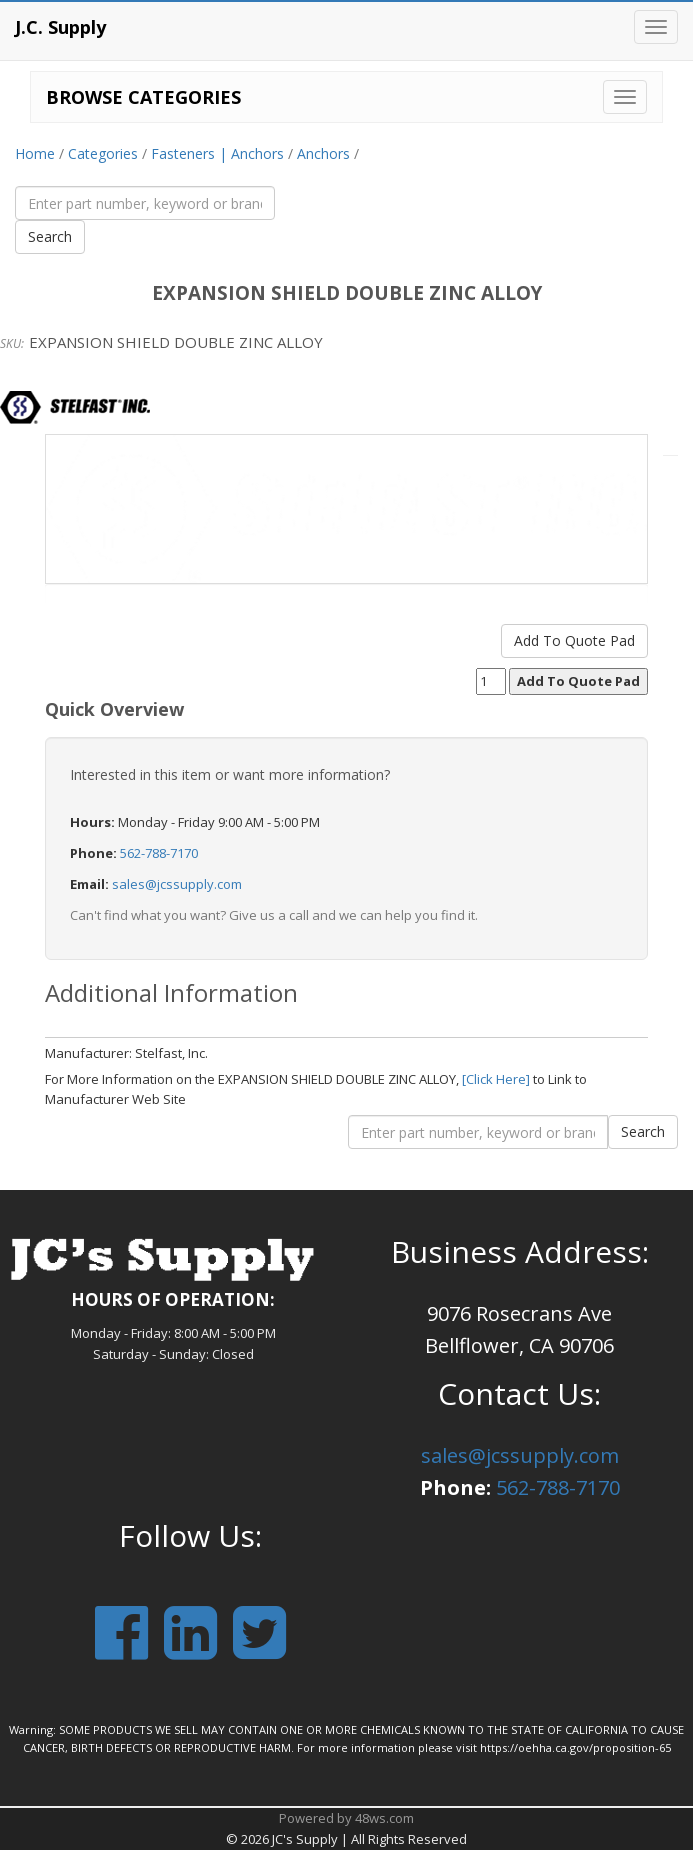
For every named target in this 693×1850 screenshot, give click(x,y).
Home (35, 153)
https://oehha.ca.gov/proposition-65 (575, 1747)
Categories (103, 153)
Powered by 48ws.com (346, 1818)
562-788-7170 (159, 853)
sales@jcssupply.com (177, 884)
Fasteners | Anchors (217, 153)
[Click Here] (496, 1079)
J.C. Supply (60, 27)
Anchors (323, 153)
